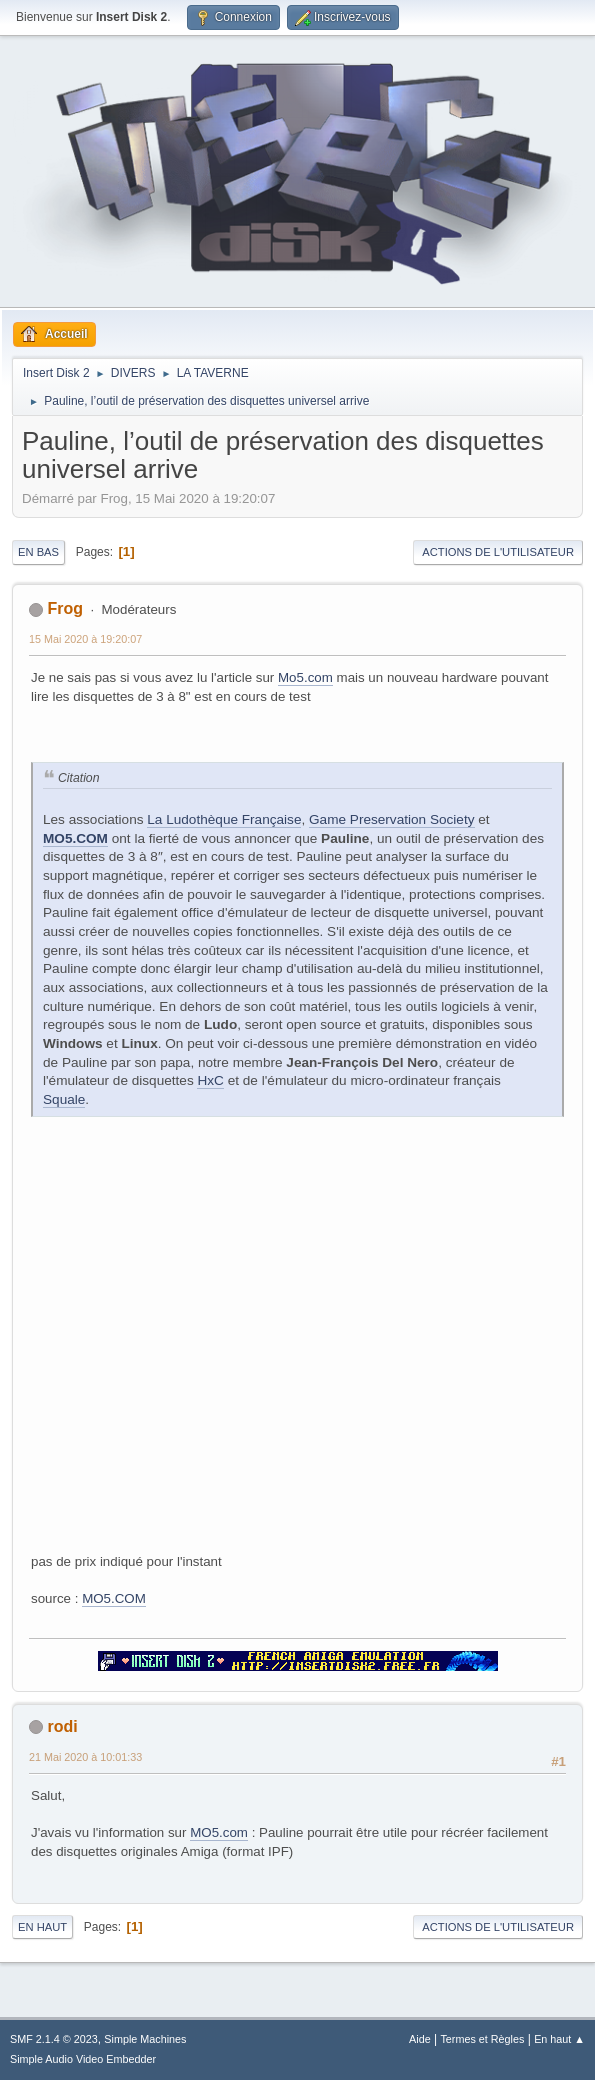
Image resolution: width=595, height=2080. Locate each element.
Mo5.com (305, 677)
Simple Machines (145, 2039)
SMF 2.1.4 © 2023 (54, 2039)
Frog (65, 608)
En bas (38, 552)
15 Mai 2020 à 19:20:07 (85, 639)
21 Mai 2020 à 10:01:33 (85, 1757)
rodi (62, 1726)
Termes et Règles (482, 2039)
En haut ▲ (559, 2039)
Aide (420, 2039)
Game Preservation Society (391, 819)
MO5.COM (75, 838)
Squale (64, 1099)
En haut (42, 1927)
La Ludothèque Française (224, 819)
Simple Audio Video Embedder (83, 2059)
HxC (210, 1080)
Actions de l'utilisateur (498, 552)
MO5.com (219, 1832)
